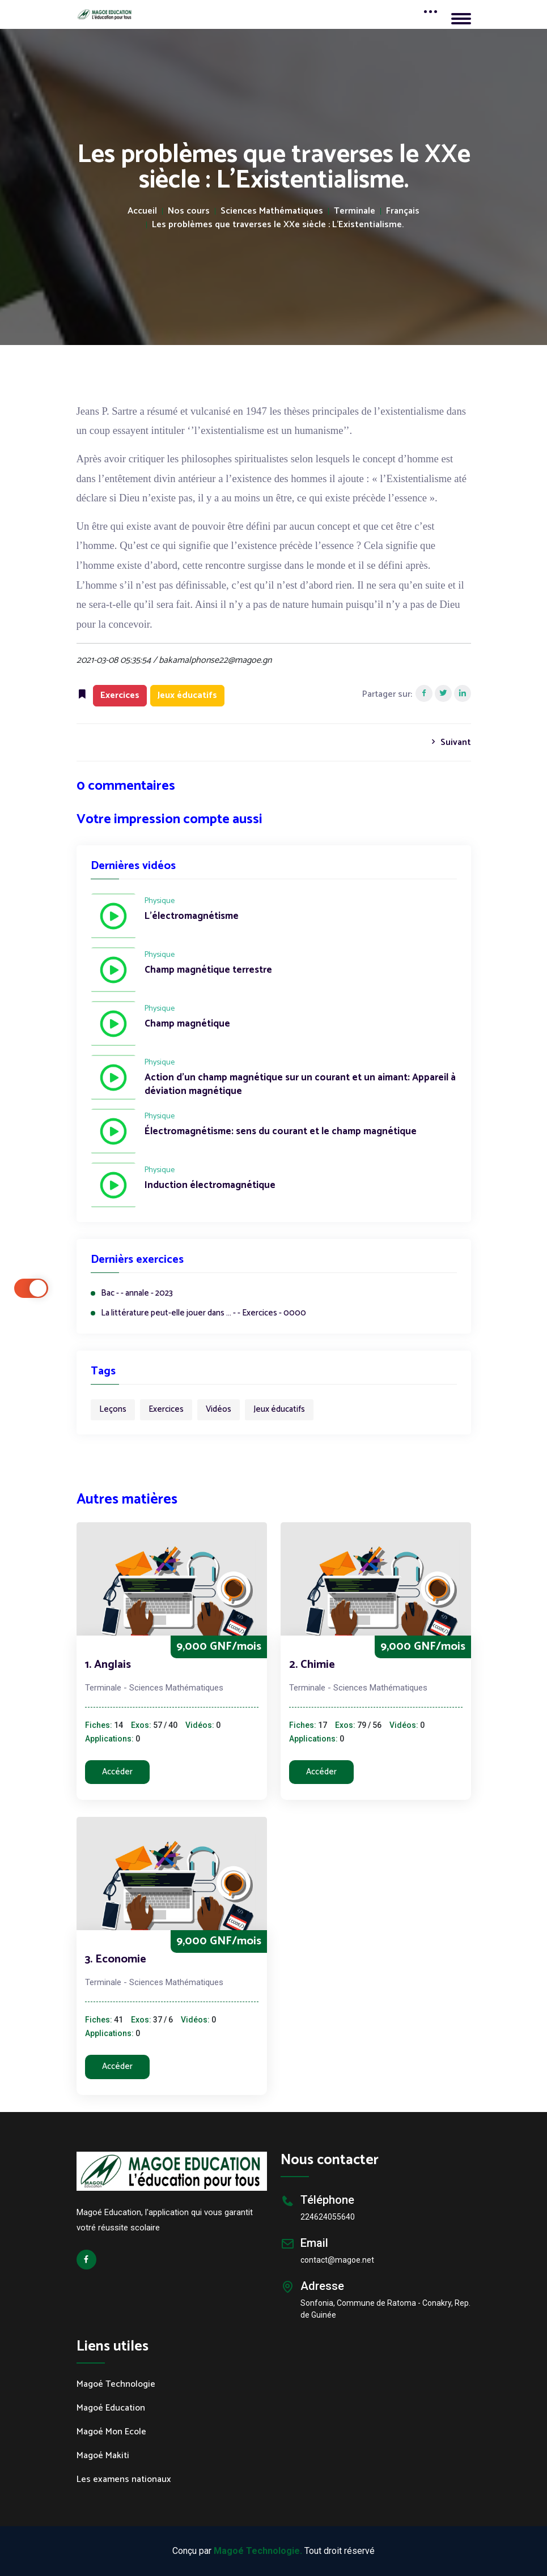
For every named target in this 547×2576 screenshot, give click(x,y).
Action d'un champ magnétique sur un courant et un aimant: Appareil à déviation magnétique (300, 1084)
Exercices (166, 1409)
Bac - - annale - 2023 (137, 1293)
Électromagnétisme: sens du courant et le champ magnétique (281, 1132)
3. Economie (115, 1959)
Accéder (117, 1772)
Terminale (354, 211)
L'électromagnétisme (192, 916)
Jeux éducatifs (279, 1409)
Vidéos (218, 1409)
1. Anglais (108, 1664)
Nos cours (189, 211)
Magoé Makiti (103, 2456)
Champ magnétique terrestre (208, 970)
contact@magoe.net (337, 2259)
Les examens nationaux (124, 2479)
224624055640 (327, 2216)
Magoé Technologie (116, 2384)
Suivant (449, 742)
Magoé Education (111, 2408)
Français (402, 211)
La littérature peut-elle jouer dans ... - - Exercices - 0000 (203, 1313)
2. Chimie (312, 1664)
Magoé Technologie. (258, 2550)
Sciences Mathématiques (272, 211)
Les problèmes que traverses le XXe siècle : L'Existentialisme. (278, 225)
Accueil (142, 211)
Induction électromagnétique (210, 1186)
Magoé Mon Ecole (111, 2432)
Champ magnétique (187, 1024)
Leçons (112, 1409)
